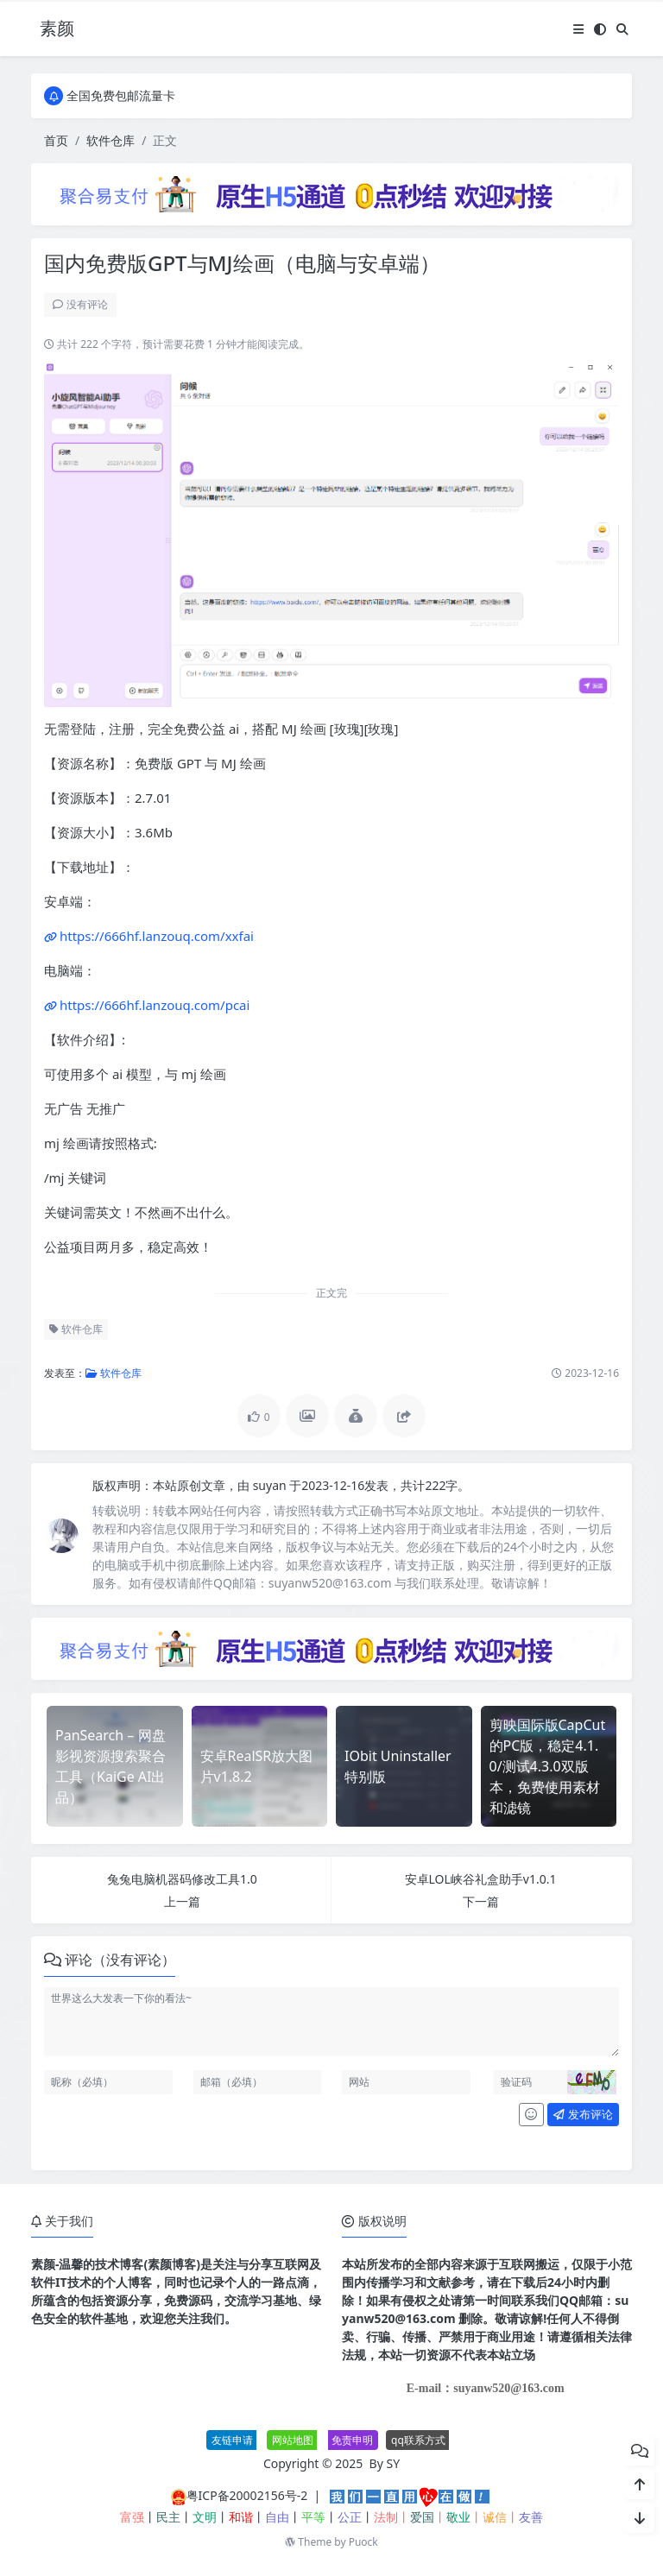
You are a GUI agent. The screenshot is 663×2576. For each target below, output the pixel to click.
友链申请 (232, 2440)
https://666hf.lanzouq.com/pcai (154, 1004)
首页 (56, 140)
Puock (363, 2542)
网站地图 (292, 2440)
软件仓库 (110, 140)
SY (394, 2463)
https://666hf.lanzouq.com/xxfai (157, 935)
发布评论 (582, 2114)
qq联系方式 (418, 2440)
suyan (271, 1485)
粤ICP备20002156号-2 (247, 2495)
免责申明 (352, 2440)
